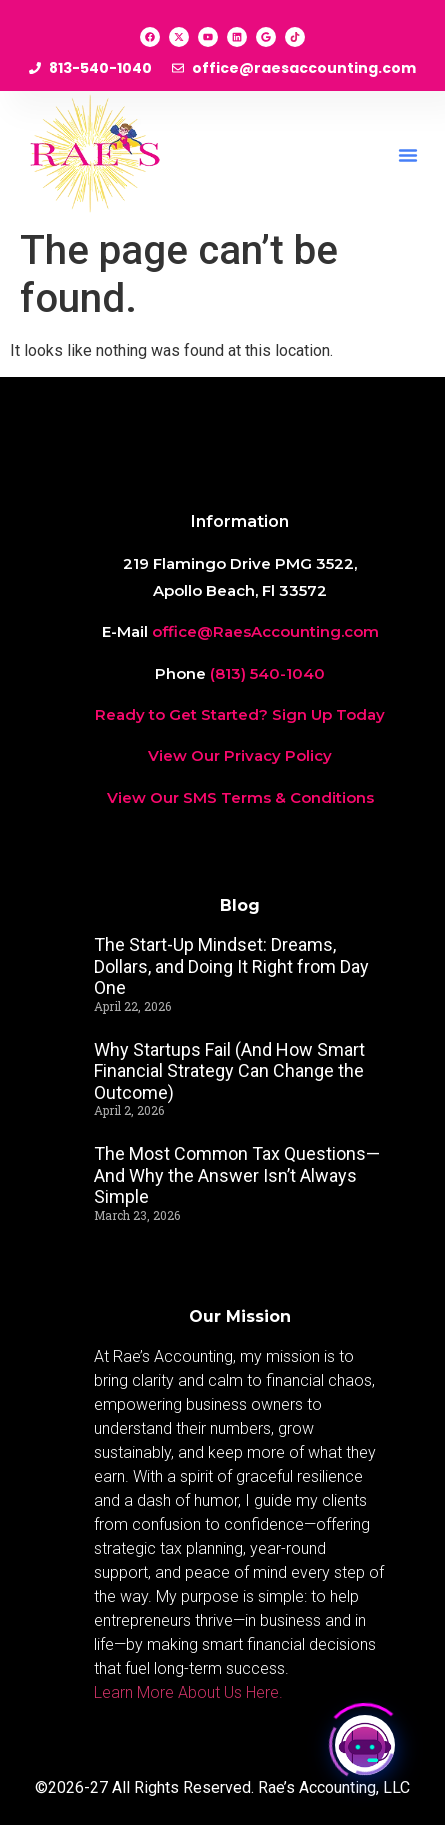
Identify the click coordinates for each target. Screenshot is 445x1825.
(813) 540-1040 (267, 673)
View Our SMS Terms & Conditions (240, 797)
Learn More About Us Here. (190, 1692)
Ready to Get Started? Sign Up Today (240, 714)
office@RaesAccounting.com (265, 631)
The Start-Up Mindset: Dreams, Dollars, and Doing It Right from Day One (231, 966)
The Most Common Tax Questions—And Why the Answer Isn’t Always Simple (237, 1175)
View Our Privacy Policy (240, 755)
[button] (408, 155)
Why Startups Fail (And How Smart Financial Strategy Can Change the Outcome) (229, 1071)
